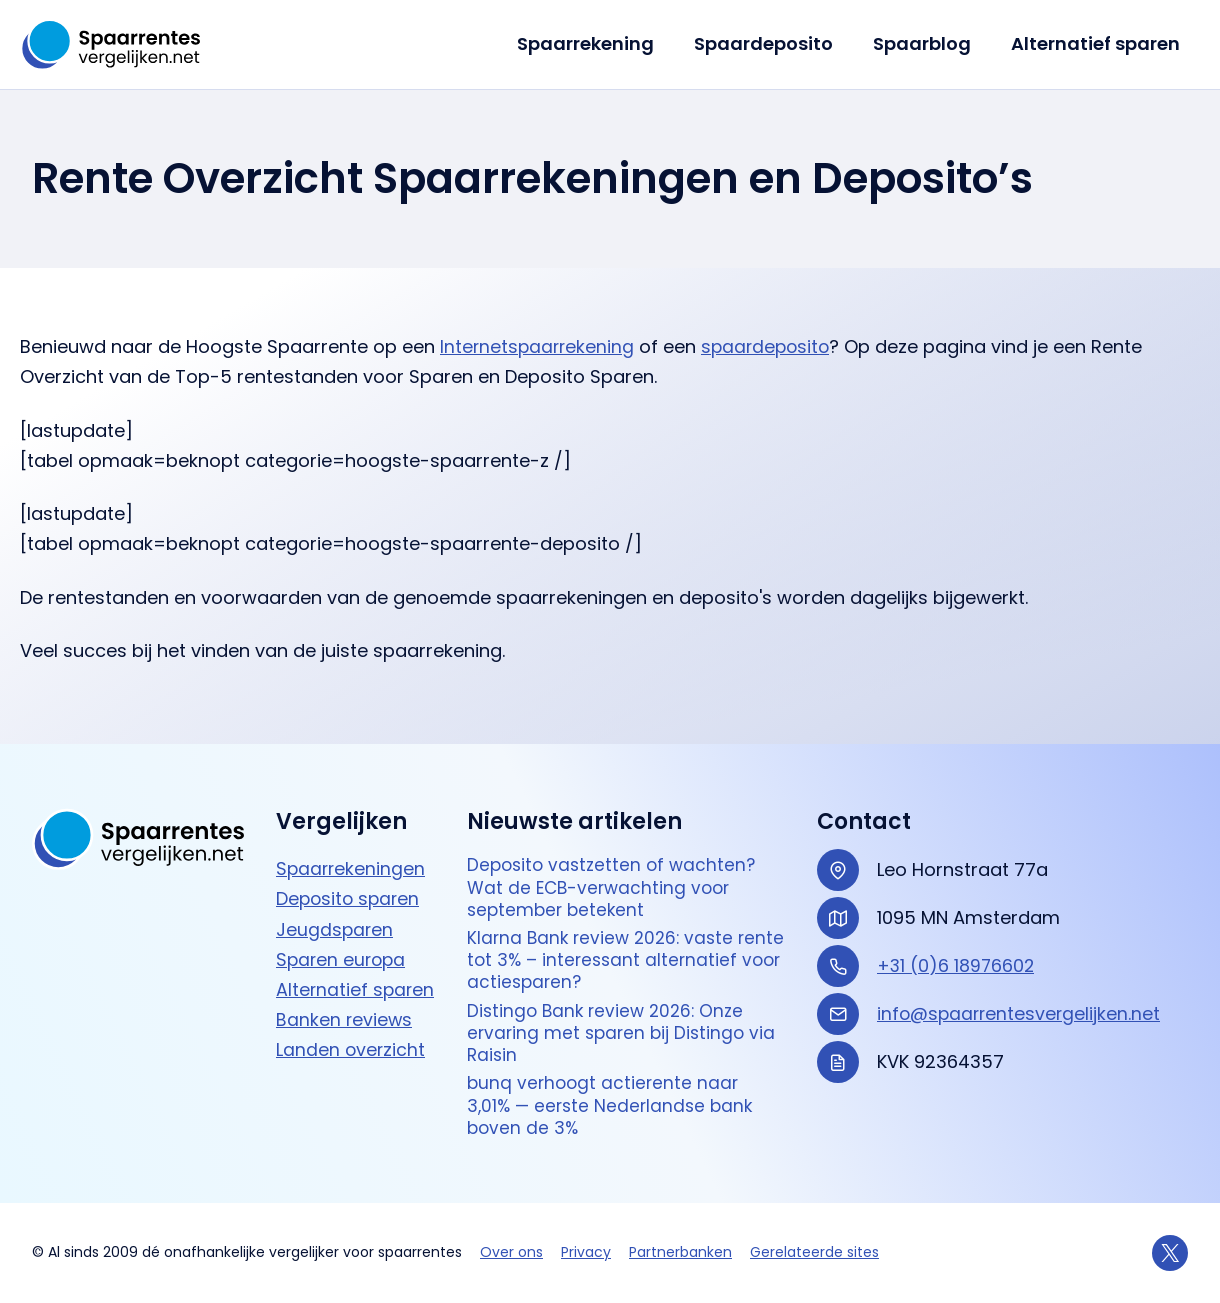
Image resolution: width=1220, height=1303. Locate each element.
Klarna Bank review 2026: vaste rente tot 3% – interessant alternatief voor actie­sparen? (604, 951)
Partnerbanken (680, 1253)
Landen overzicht (351, 1062)
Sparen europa (343, 943)
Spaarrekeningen (352, 854)
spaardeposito (771, 346)
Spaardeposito (773, 43)
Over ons (511, 1253)
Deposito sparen (350, 884)
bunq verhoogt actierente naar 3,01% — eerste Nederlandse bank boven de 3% (614, 1104)
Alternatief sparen (1097, 43)
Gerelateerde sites (814, 1253)
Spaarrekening (599, 43)
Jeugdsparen (335, 914)
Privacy (586, 1253)
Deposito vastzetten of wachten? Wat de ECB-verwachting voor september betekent (615, 875)
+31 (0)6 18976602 (957, 951)
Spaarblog (928, 43)
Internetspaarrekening (539, 346)
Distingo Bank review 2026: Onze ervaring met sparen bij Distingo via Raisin (625, 1028)
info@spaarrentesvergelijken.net (1021, 999)
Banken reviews (345, 1032)
